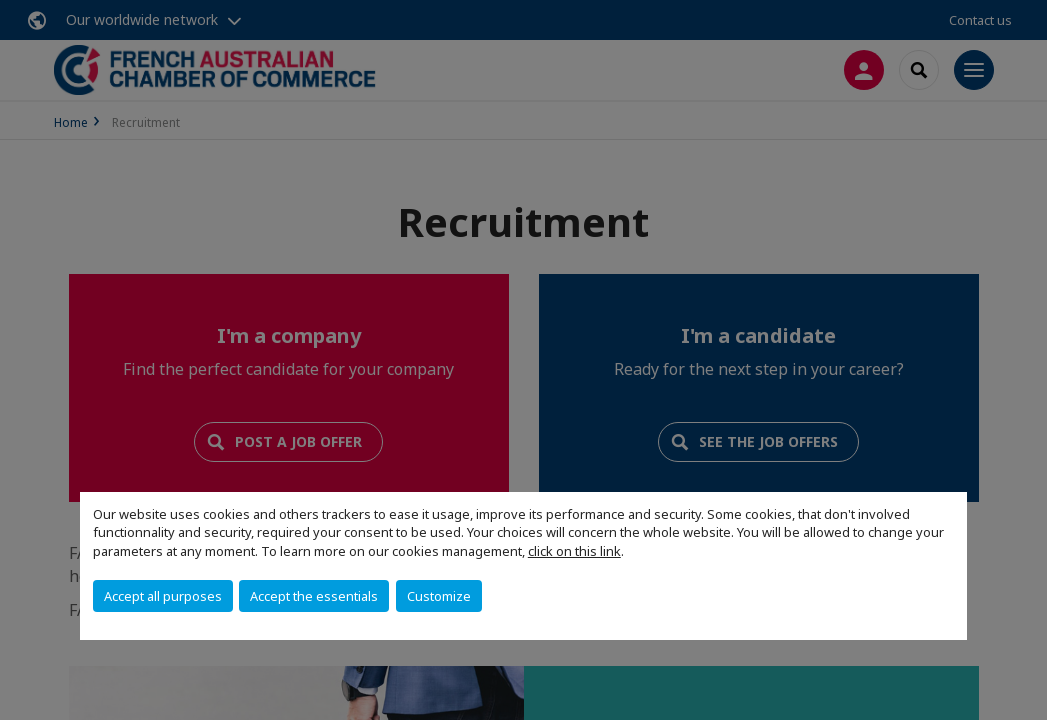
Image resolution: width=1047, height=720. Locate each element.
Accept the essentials (314, 596)
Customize (439, 596)
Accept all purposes (163, 596)
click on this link (574, 551)
